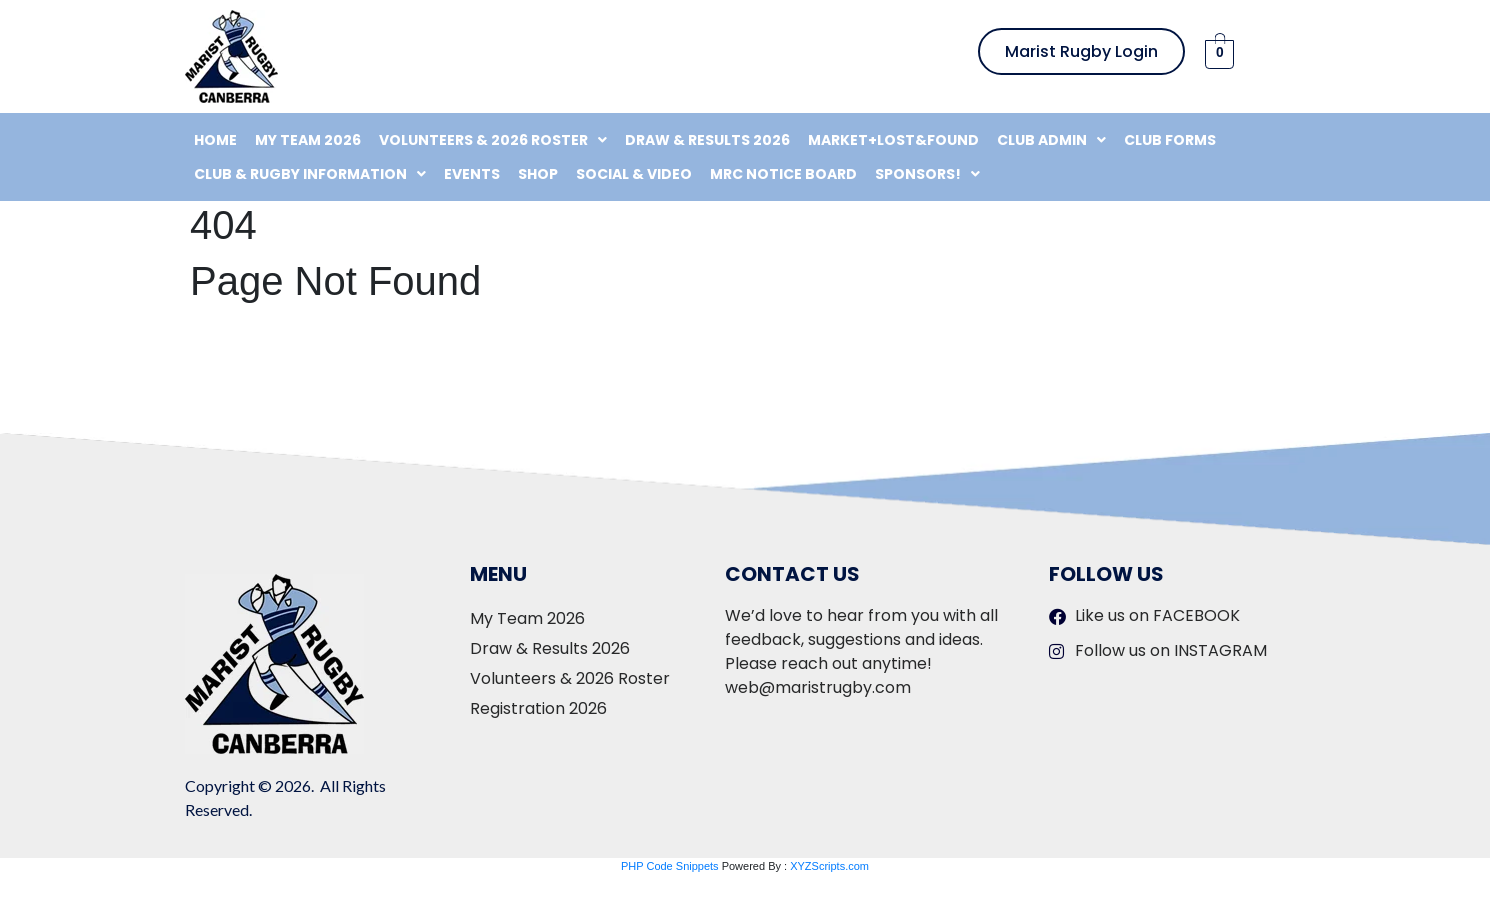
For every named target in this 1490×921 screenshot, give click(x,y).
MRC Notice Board (783, 174)
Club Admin (1051, 140)
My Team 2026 (308, 140)
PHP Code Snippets (670, 866)
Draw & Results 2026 (707, 140)
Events (472, 174)
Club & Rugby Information (310, 174)
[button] (493, 140)
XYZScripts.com (829, 866)
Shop (538, 174)
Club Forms (1170, 140)
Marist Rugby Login (1081, 51)
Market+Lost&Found (893, 140)
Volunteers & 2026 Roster (493, 140)
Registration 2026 (538, 708)
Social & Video (634, 174)
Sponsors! (927, 174)
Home (215, 140)
